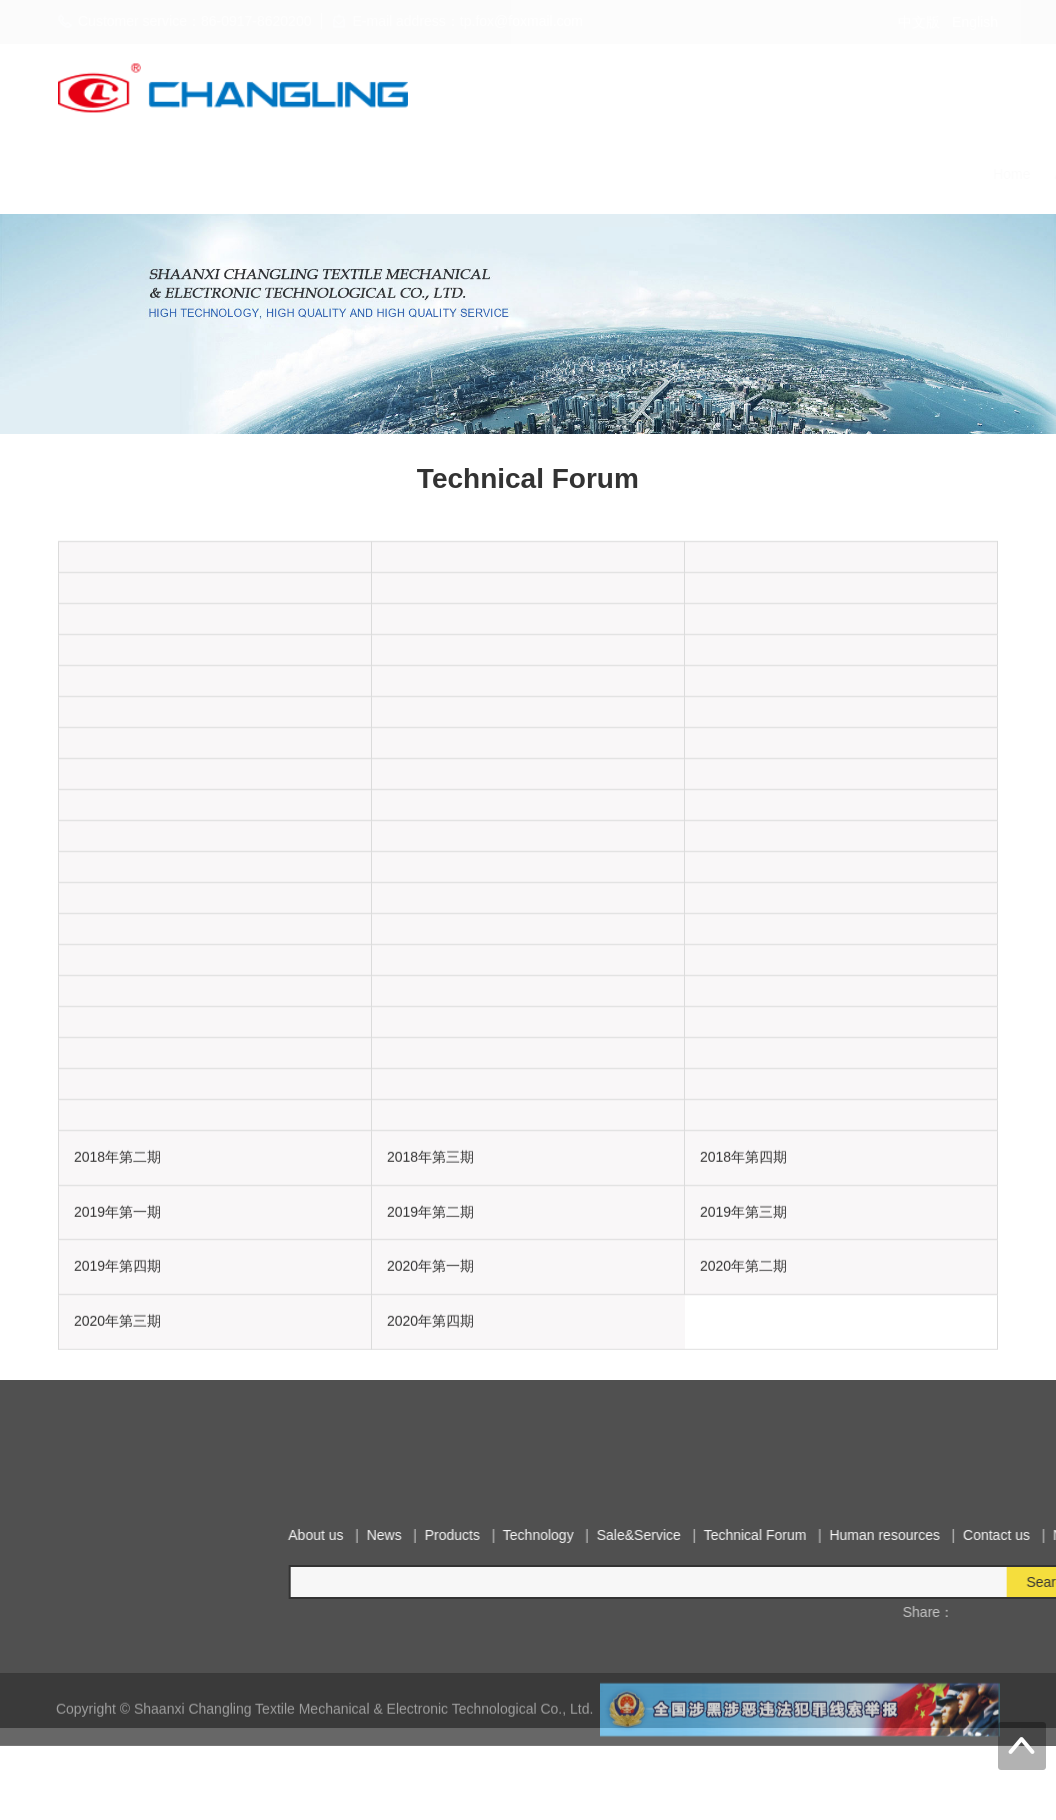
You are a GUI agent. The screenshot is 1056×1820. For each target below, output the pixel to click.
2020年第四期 (430, 1354)
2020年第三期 (117, 1354)
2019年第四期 (117, 1300)
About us (236, 174)
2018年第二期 (117, 1190)
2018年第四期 (743, 1190)
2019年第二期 (430, 1245)
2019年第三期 (743, 1245)
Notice (1002, 174)
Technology (462, 174)
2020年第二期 (743, 1300)
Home (166, 174)
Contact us (924, 174)
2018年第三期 (430, 1190)
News (306, 174)
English (975, 22)
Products (375, 174)
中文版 (919, 22)
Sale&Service (564, 174)
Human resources (811, 174)
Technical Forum (681, 174)
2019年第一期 (117, 1245)
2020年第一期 (430, 1300)
